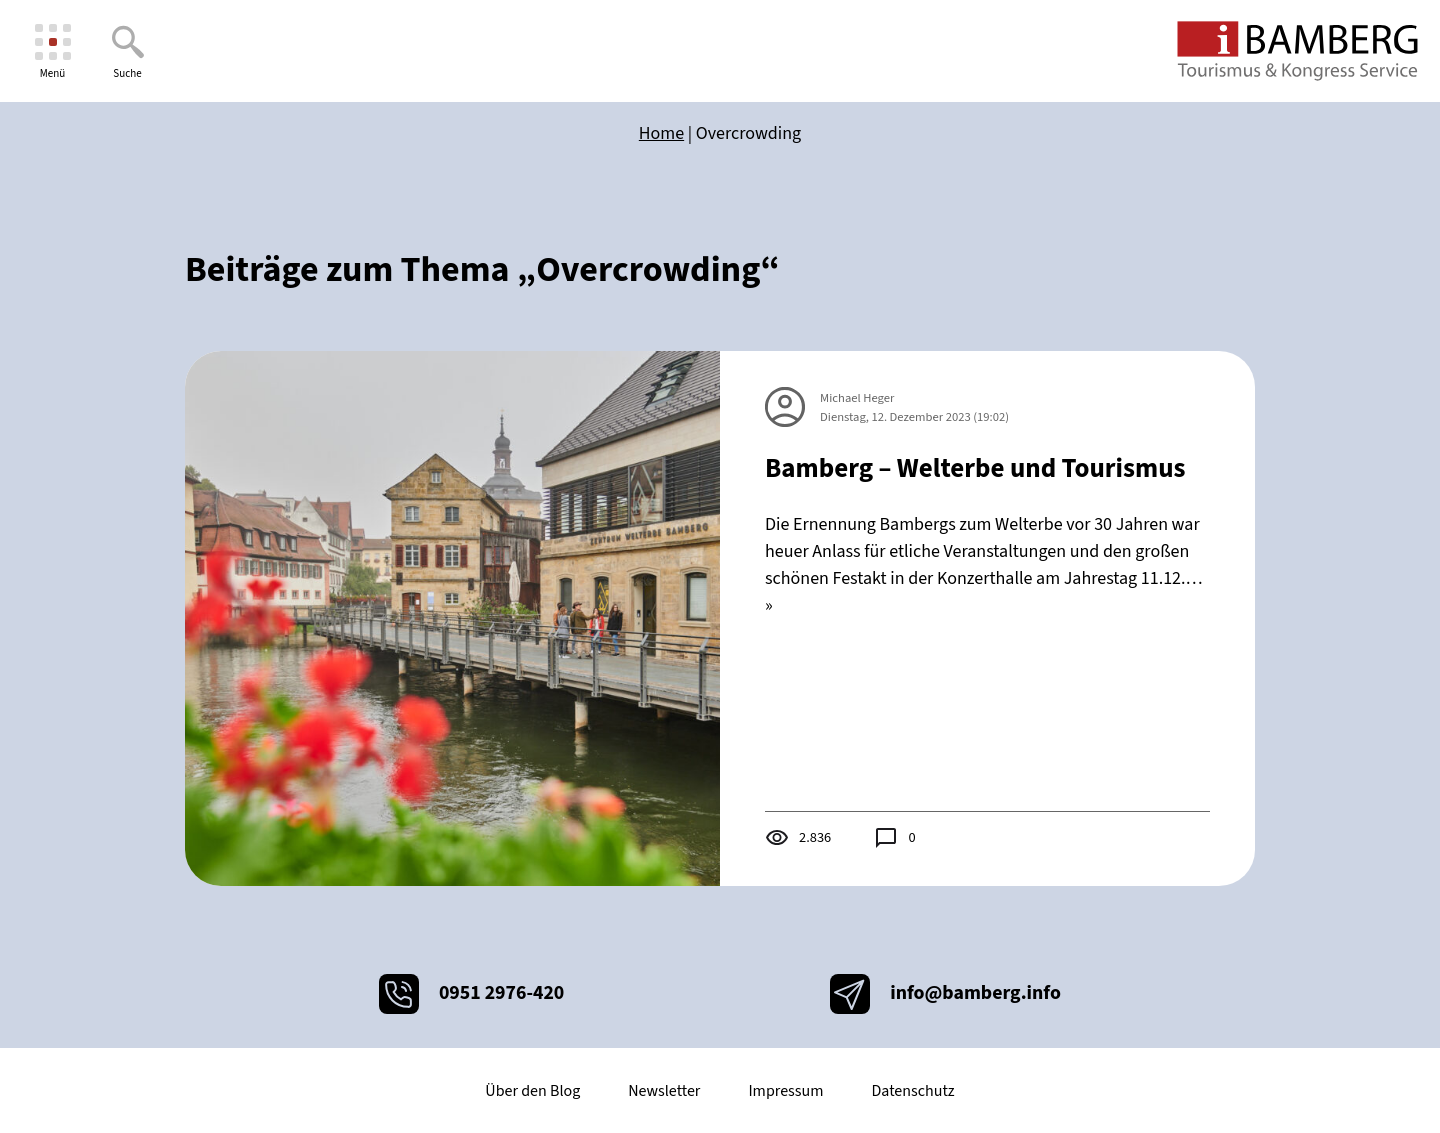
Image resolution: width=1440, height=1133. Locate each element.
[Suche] (127, 51)
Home (661, 133)
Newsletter (664, 1091)
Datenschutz (912, 1091)
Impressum (785, 1091)
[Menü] (52, 51)
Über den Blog (532, 1091)
